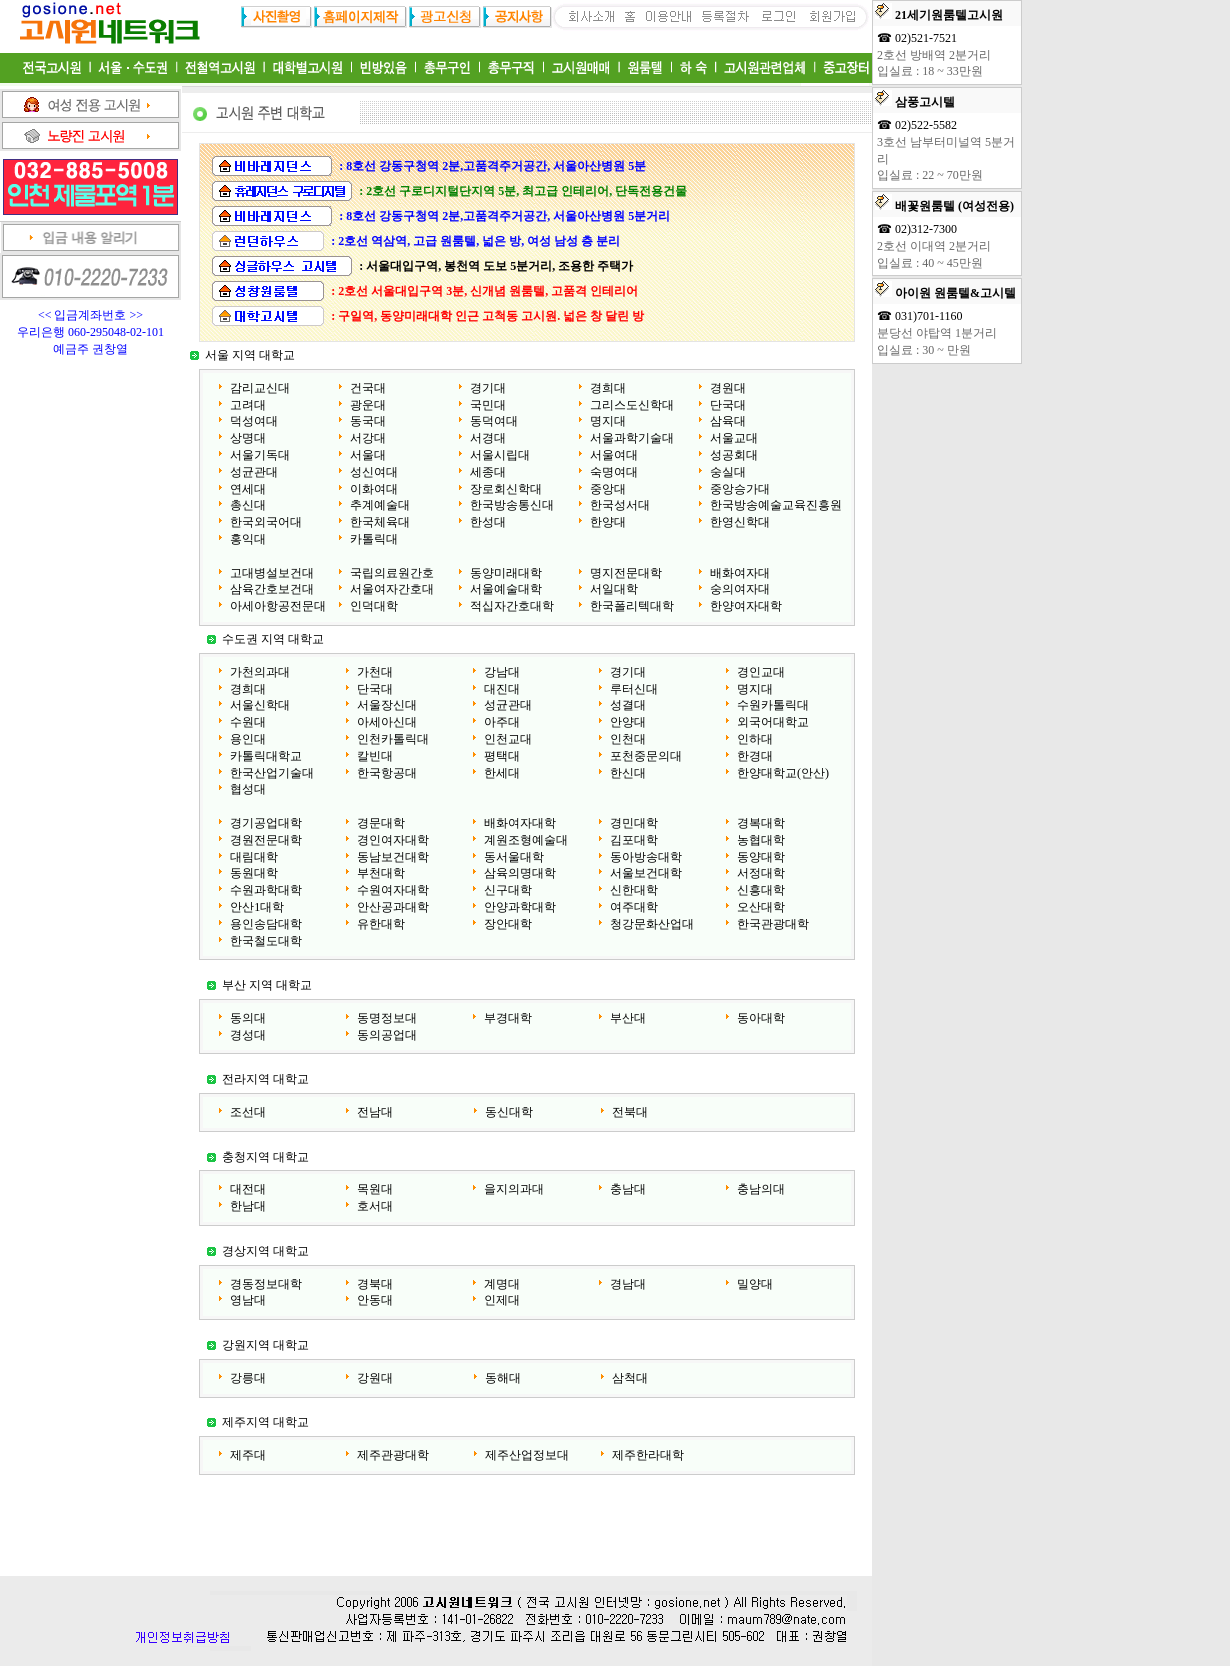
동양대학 (761, 857)
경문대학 (381, 823)
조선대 (248, 1112)
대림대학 (254, 857)
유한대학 (381, 924)
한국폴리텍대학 (632, 606)
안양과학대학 (520, 907)
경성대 (248, 1035)
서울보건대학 (646, 873)
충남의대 (761, 1189)
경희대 (608, 388)
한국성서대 (620, 505)
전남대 (375, 1112)
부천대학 (381, 873)
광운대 (368, 405)
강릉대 (248, 1378)
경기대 (488, 388)
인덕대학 (374, 606)
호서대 (375, 1206)
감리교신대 (260, 388)
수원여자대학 (393, 890)
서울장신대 (387, 705)
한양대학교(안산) (783, 773)
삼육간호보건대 (272, 589)
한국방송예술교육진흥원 (776, 505)
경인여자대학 (393, 840)
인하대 (755, 739)
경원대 (728, 388)
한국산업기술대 (272, 773)
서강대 (368, 438)
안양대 (628, 722)
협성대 (248, 789)
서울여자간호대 (392, 589)
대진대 (502, 689)
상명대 (248, 438)
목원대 (375, 1189)
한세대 (502, 773)
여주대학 (634, 907)
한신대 (628, 773)
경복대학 (761, 823)
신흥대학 (761, 890)
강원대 (375, 1378)
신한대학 (634, 890)
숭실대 (728, 472)
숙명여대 (614, 472)
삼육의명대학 (520, 873)
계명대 (502, 1284)
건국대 (368, 388)
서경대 (488, 438)
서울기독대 (260, 455)
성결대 (628, 705)
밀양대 (755, 1284)
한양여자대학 (746, 606)
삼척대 (630, 1378)
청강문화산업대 (652, 924)
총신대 (248, 505)
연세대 (248, 489)
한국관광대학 (773, 924)
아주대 (502, 722)
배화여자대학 (520, 823)
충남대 (628, 1189)
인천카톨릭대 (393, 739)
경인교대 (761, 672)
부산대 (628, 1018)
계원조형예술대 (526, 840)
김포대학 (634, 840)
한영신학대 (740, 522)
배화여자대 (740, 573)
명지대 (608, 421)
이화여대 (374, 489)
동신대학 (509, 1112)
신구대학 (508, 890)
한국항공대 (387, 773)
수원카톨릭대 (773, 705)
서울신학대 (260, 705)
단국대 (728, 405)
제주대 (248, 1455)
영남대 (248, 1300)
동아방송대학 (646, 857)
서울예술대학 (506, 589)
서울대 (368, 455)
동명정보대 (387, 1018)
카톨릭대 (374, 539)
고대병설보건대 (272, 573)
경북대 (375, 1284)
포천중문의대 (646, 756)
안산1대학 (257, 907)
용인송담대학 (266, 924)
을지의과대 (514, 1189)
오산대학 (761, 907)
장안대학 (508, 924)
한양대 (608, 522)
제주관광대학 (393, 1455)
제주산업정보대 (527, 1455)
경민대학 (634, 823)
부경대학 (508, 1018)
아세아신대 (387, 722)
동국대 (368, 421)
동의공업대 (387, 1035)
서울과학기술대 (632, 438)
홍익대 (248, 539)
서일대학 (614, 589)
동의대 (248, 1018)
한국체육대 (380, 522)
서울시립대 (500, 455)
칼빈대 (375, 756)
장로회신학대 (506, 489)
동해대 (503, 1378)
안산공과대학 (393, 907)
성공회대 (734, 455)
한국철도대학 (266, 941)
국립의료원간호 (392, 573)
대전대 (248, 1189)
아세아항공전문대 (278, 606)
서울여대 (614, 455)
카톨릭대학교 (266, 756)
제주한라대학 (648, 1455)
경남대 (628, 1284)
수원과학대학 (266, 890)
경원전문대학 (266, 840)
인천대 (628, 739)
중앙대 (608, 489)
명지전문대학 (626, 573)
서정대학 (761, 873)
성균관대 (254, 472)
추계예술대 (380, 505)
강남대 (502, 672)
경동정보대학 (266, 1284)
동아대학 (761, 1018)
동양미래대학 (506, 573)
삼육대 (728, 421)
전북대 (630, 1112)
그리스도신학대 (632, 405)
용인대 (248, 739)
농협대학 (761, 840)
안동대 (375, 1300)
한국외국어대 (266, 522)
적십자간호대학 (512, 606)
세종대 (488, 472)
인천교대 (508, 739)
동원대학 (254, 873)
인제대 (502, 1300)
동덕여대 (494, 421)
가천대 (375, 672)
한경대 (755, 756)
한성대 (488, 522)
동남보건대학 (393, 857)
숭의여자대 (740, 589)
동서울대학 (514, 857)
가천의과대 (260, 672)
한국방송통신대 (512, 505)
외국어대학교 (773, 722)
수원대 (248, 722)
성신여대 (374, 472)
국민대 (488, 405)
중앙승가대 (740, 489)
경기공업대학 (266, 823)
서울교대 (734, 438)
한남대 (248, 1206)
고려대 (248, 405)
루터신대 (634, 689)
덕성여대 (254, 421)
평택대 (502, 756)
